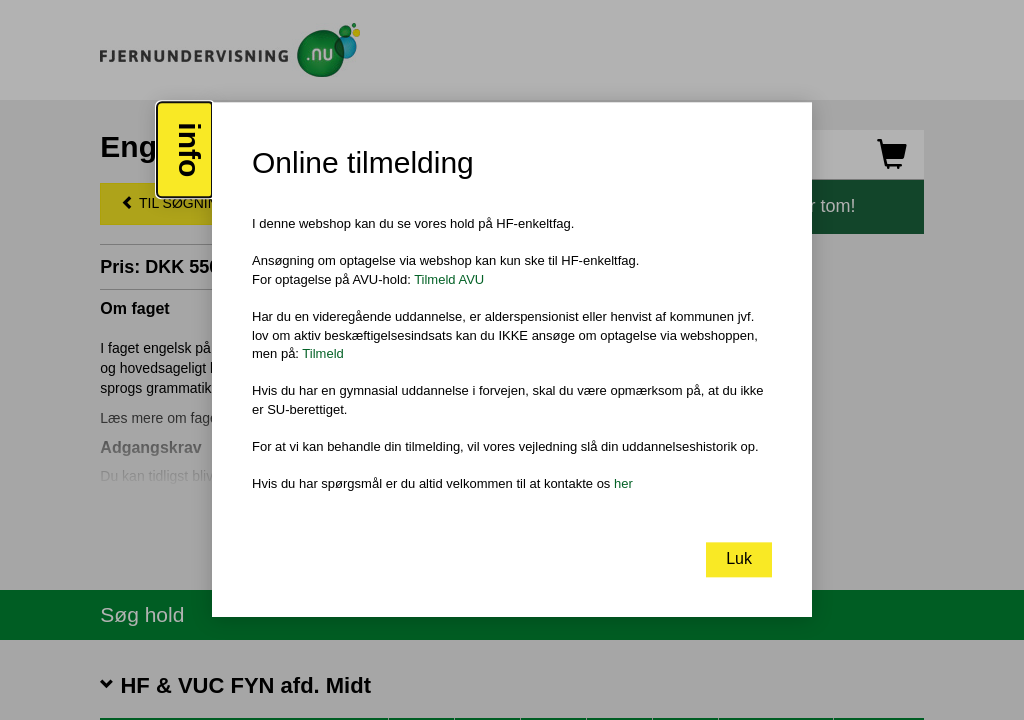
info (189, 150)
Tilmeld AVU (449, 279)
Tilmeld (322, 353)
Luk (739, 559)
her (623, 483)
